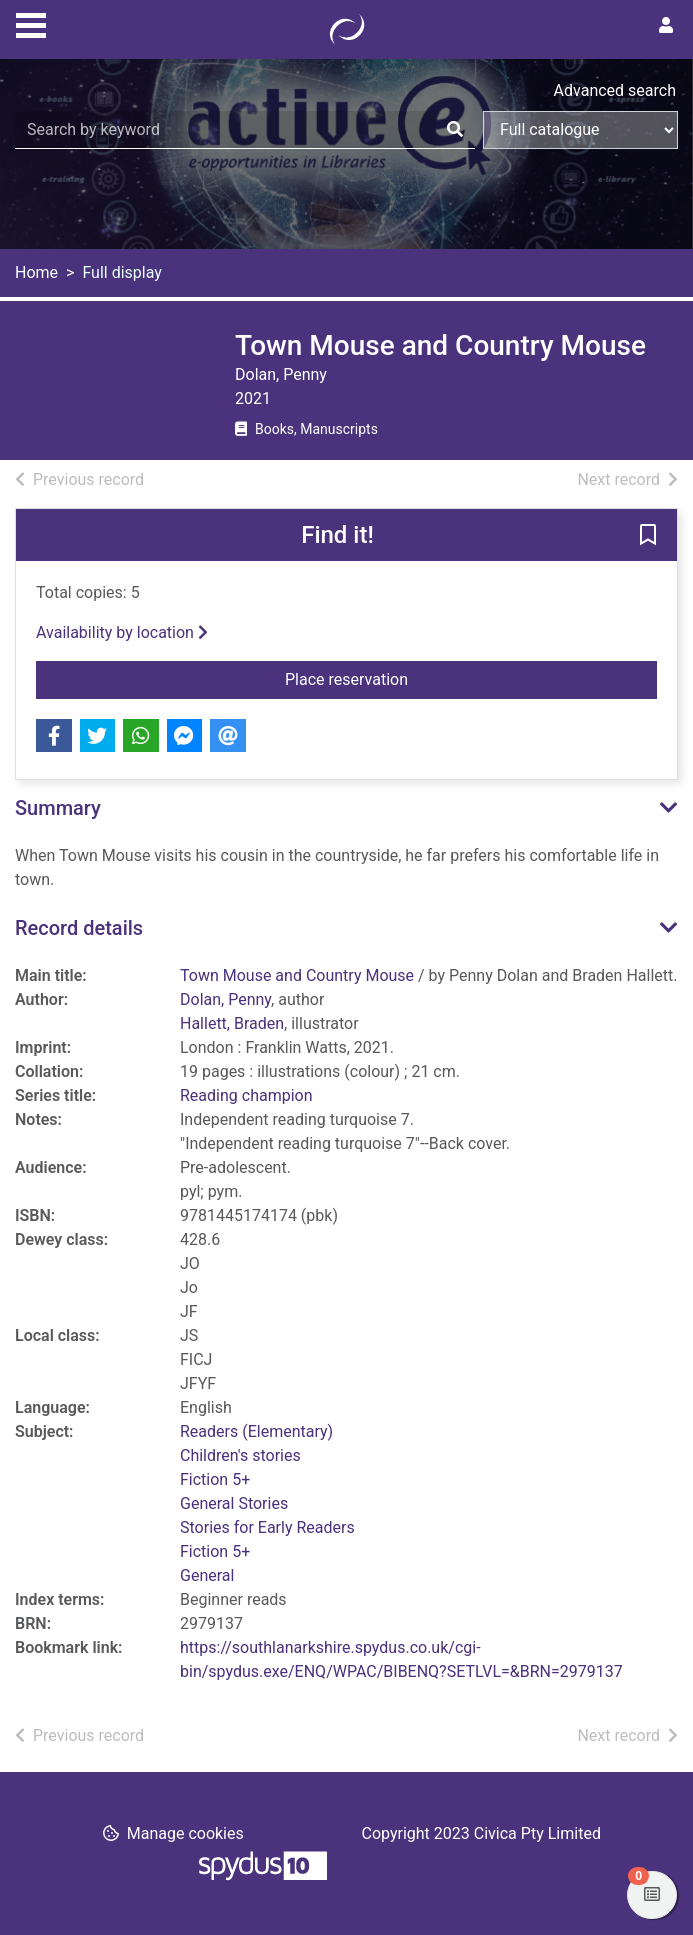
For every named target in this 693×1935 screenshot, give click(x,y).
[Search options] (580, 130)
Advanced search (615, 90)
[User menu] (666, 26)
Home (36, 272)
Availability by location (122, 632)
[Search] (455, 130)
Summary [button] (58, 808)
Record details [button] (79, 928)
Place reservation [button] (471, 678)
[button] (648, 536)
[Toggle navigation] (31, 23)
